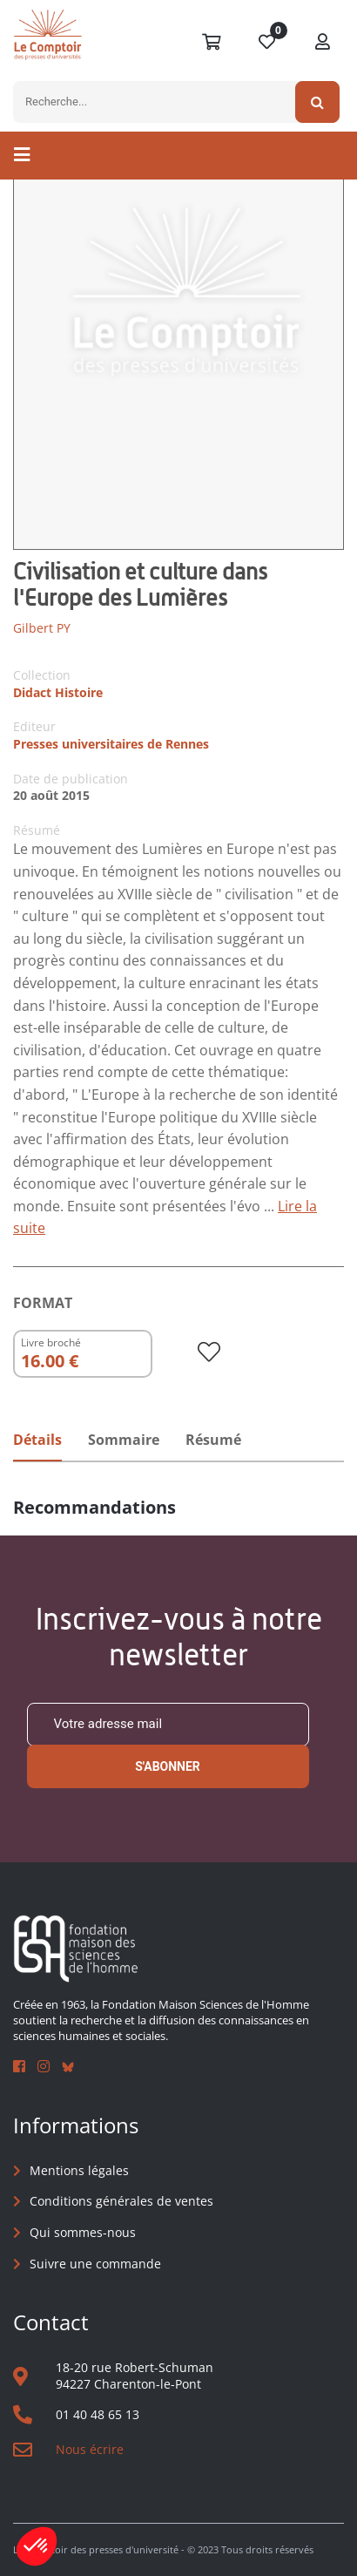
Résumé (213, 1439)
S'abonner (167, 1766)
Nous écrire (90, 2449)
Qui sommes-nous (83, 2232)
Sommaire (123, 1439)
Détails (37, 1439)
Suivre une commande (95, 2263)
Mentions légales (79, 2170)
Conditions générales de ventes (121, 2201)
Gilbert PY (42, 628)
